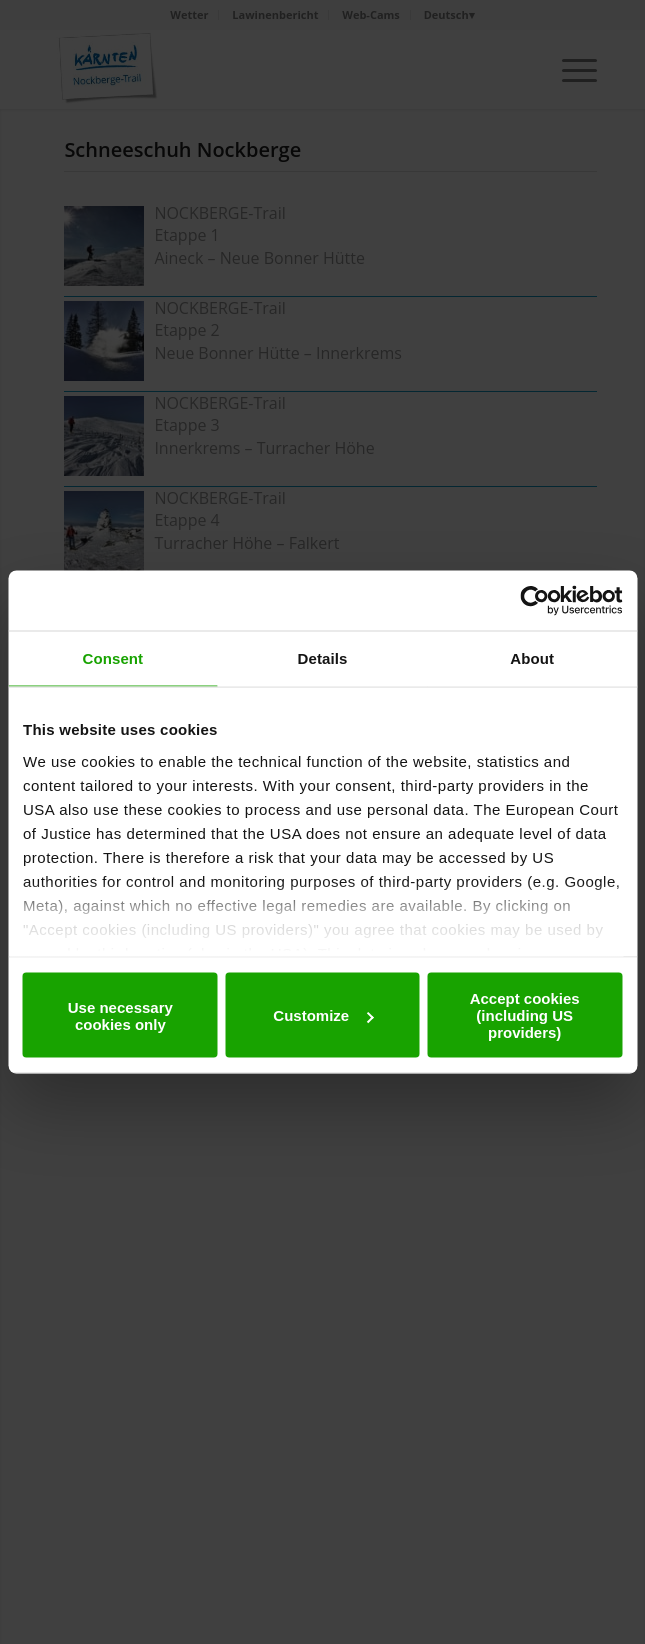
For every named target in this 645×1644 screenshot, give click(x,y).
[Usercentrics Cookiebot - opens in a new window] (534, 601)
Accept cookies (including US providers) (525, 1015)
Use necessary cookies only (120, 1015)
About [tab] (532, 658)
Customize (323, 1015)
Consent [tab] (112, 658)
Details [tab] (323, 658)
